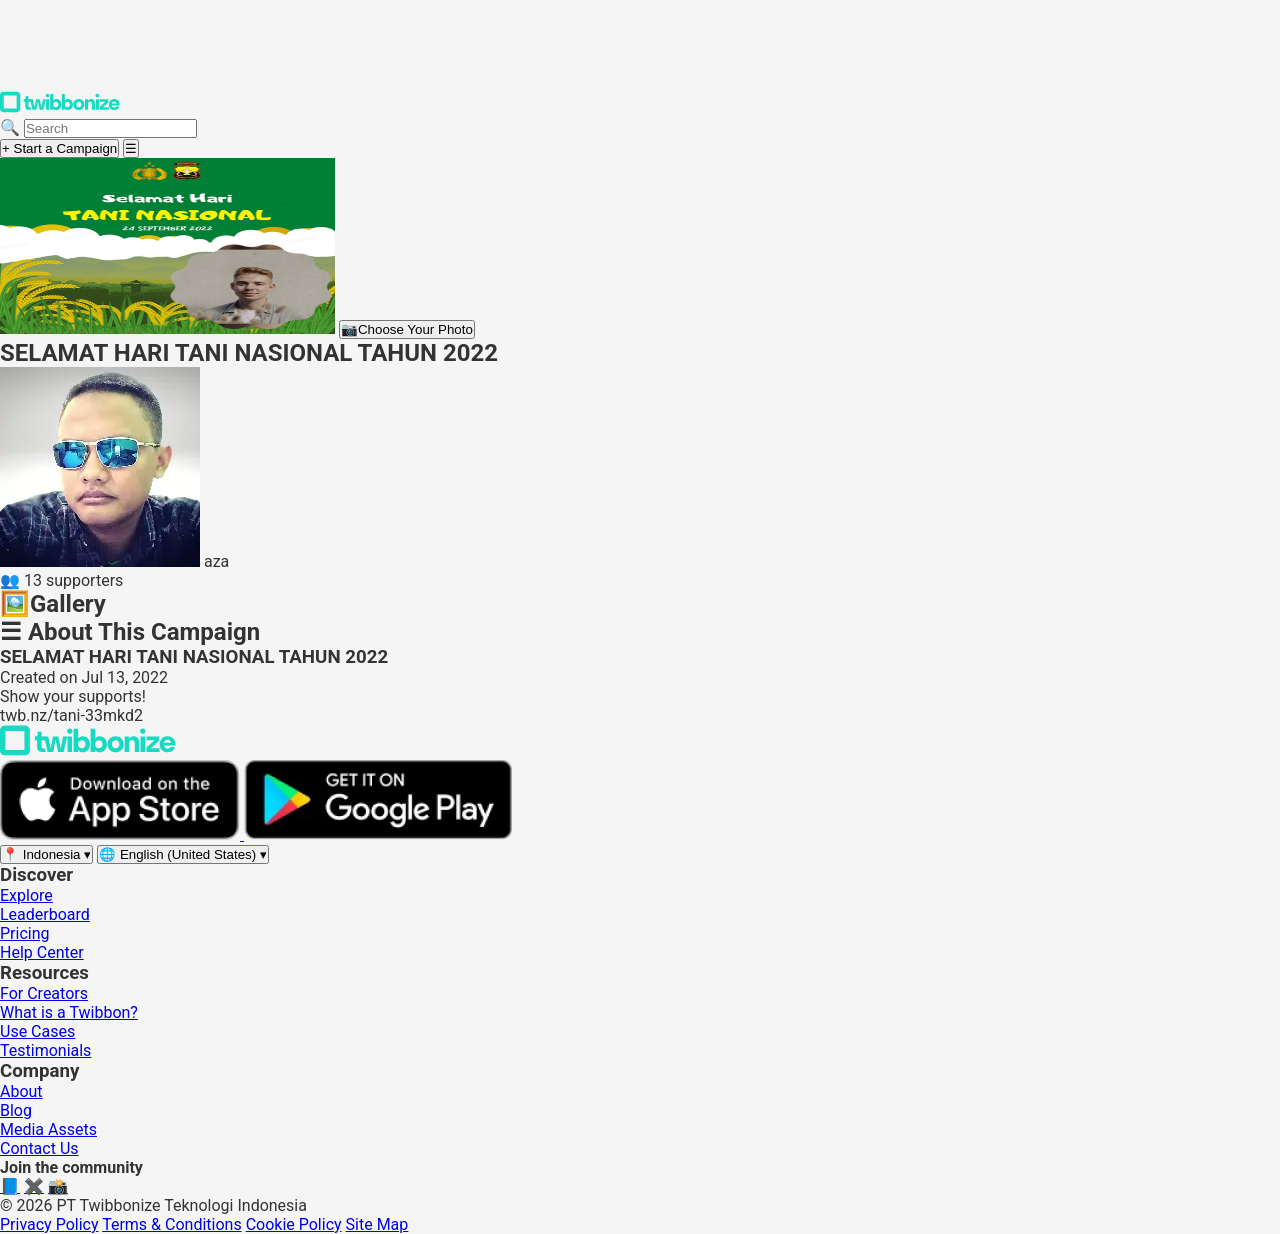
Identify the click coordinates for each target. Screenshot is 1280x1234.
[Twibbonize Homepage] (60, 108)
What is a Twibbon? (69, 1012)
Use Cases (37, 1031)
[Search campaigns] (110, 128)
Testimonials (45, 1050)
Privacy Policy (49, 1224)
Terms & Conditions (172, 1224)
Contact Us (39, 1148)
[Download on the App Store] (122, 834)
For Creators (44, 993)
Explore (26, 895)
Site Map (377, 1224)
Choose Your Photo (407, 329)
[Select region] (46, 854)
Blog (16, 1110)
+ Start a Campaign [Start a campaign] (59, 148)
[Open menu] (131, 148)
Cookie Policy (294, 1224)
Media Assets (48, 1129)
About (21, 1091)
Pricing (25, 933)
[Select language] (183, 854)
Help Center (42, 952)
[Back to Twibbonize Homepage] (88, 750)
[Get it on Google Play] (378, 834)
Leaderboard (45, 914)
